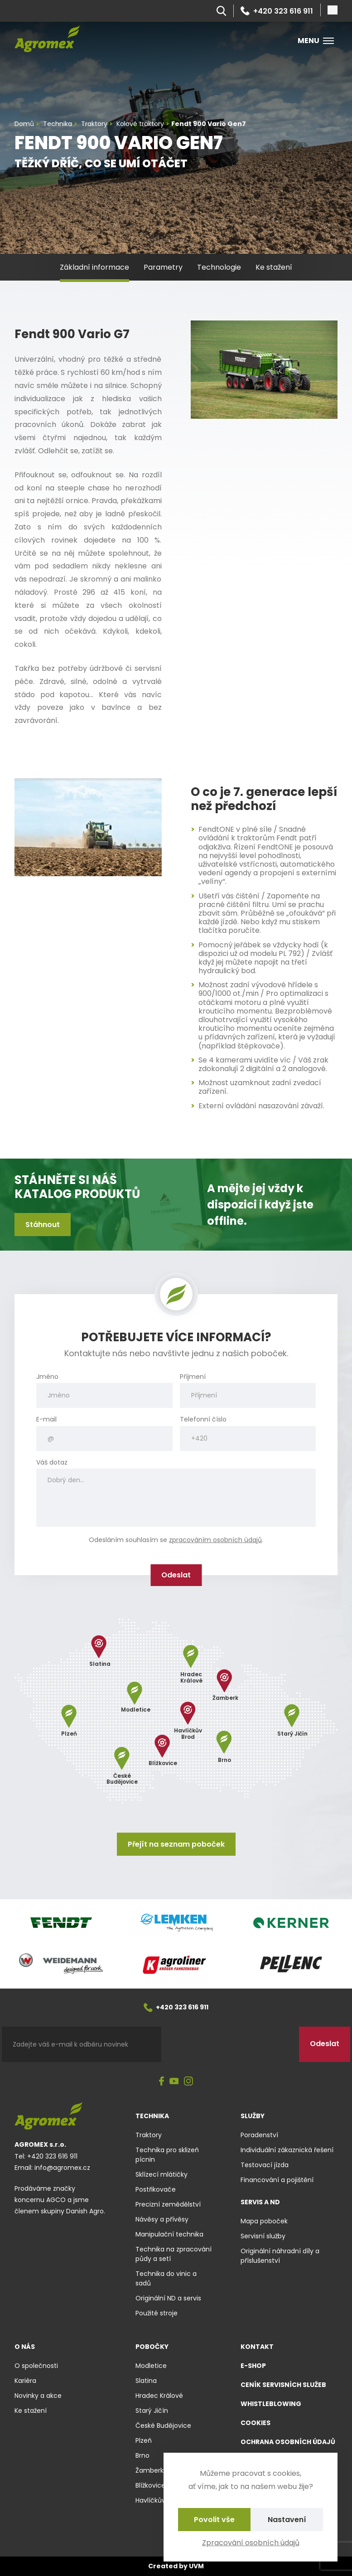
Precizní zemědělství (168, 2204)
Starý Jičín (151, 2410)
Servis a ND (260, 2202)
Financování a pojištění (277, 2179)
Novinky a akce (38, 2395)
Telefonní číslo (203, 1419)
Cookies (255, 2422)
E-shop (253, 2365)
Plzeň (143, 2440)
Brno (142, 2455)
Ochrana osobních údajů (288, 2441)
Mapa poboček (264, 2221)
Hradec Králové (159, 2395)
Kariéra (25, 2380)
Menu (316, 40)
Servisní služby (263, 2236)
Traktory (148, 2134)
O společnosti (36, 2365)
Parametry (163, 267)
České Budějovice (163, 2425)
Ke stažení (274, 267)
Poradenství (259, 2134)
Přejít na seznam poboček (176, 1844)
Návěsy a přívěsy (161, 2219)
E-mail (46, 1419)
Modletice (151, 2365)
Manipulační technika (169, 2234)
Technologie (219, 267)
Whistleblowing (271, 2403)
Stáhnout (42, 1224)
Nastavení (287, 2519)
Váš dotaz (52, 1462)
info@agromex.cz (62, 2167)
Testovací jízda (265, 2164)
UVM (196, 2566)
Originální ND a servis (168, 2298)
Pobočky (152, 2346)
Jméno (47, 1377)
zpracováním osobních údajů (215, 1539)
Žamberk (149, 2470)
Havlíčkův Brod (158, 2500)
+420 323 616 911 (277, 10)
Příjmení (193, 1377)
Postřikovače (155, 2189)
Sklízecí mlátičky (161, 2174)
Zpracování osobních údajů (250, 2542)
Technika (152, 2115)
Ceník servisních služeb (283, 2384)
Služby (253, 2115)
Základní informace (94, 267)
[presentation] (230, 2044)
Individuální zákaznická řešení (287, 2149)
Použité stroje (156, 2313)
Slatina (146, 2380)
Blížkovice (150, 2485)
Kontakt (257, 2346)
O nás (24, 2346)
